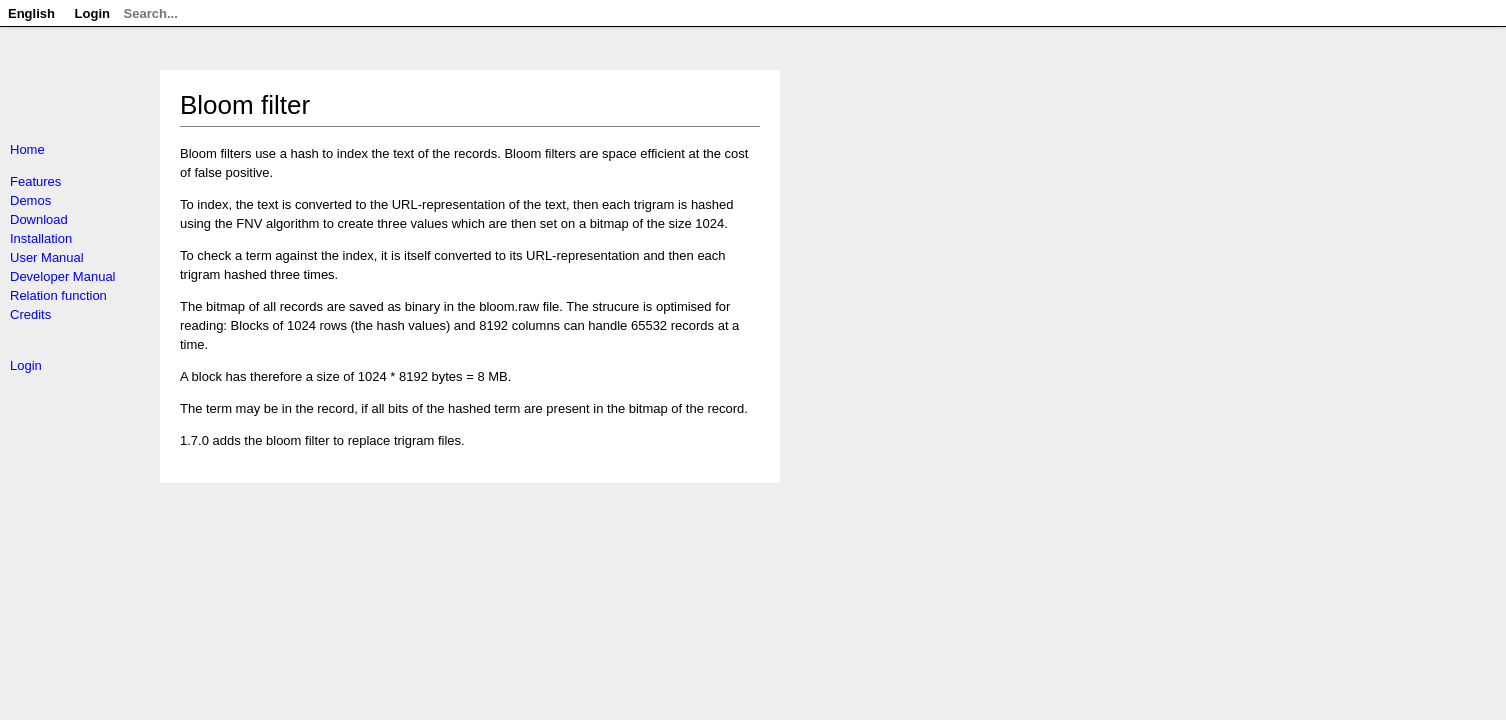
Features (35, 181)
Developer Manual (63, 276)
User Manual (47, 257)
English (31, 13)
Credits (30, 314)
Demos (30, 200)
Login (26, 365)
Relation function (58, 295)
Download (39, 219)
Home (27, 149)
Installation (41, 238)
